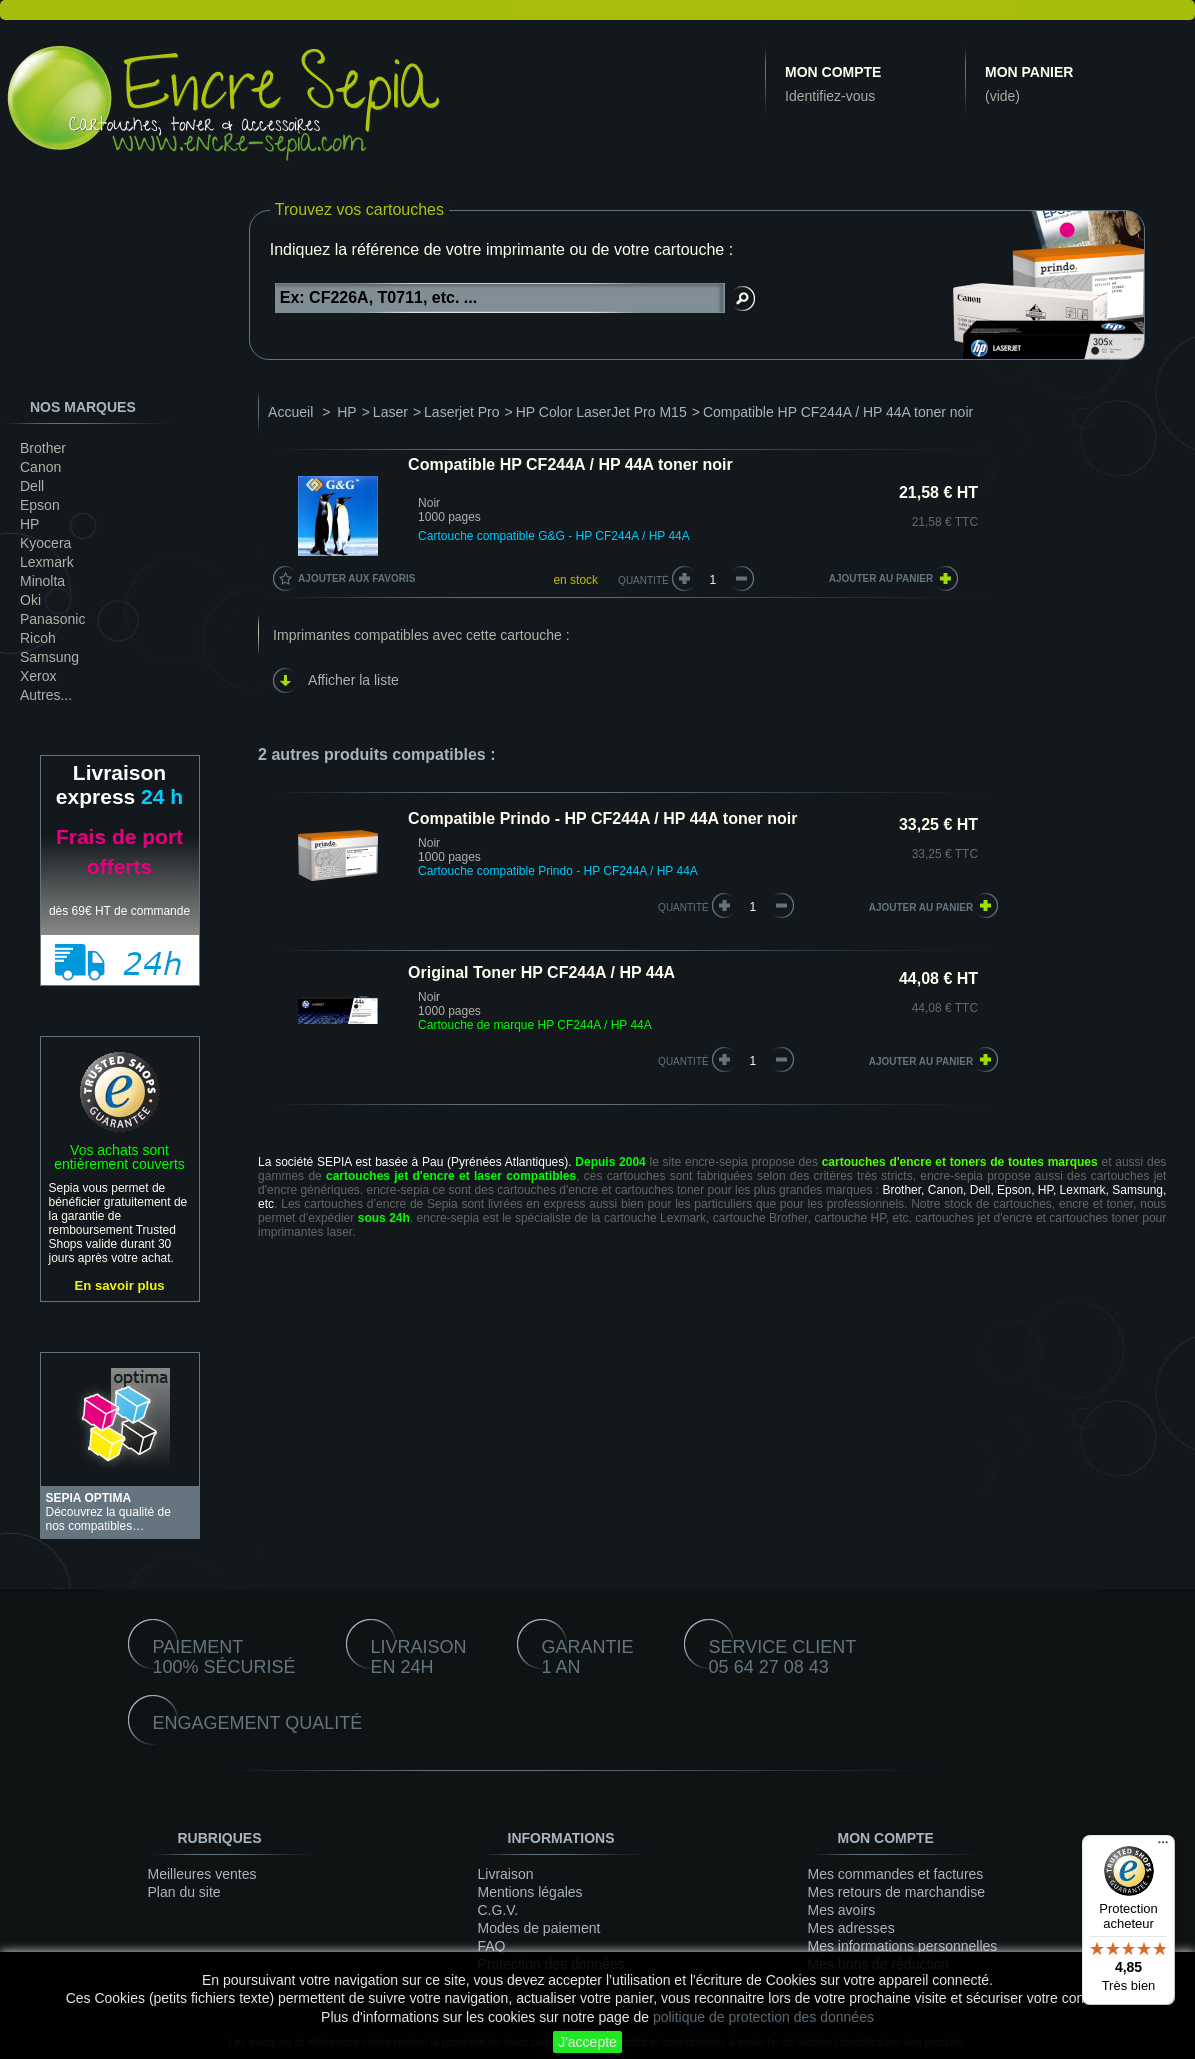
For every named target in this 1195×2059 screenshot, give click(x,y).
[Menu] (1163, 1847)
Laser (390, 412)
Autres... (46, 695)
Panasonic (52, 619)
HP (29, 524)
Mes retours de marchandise (896, 1892)
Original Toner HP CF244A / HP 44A (541, 972)
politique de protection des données (763, 2017)
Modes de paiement (539, 1928)
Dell (32, 486)
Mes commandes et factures (896, 1874)
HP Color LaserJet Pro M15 (601, 412)
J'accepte (587, 2042)
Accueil (290, 412)
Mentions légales (530, 1892)
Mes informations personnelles (903, 1946)
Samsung (49, 657)
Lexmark (47, 562)
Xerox (38, 676)
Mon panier (1029, 72)
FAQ (492, 1946)
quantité (683, 907)
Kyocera (45, 543)
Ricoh (38, 638)
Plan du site (184, 1892)
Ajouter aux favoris (356, 578)
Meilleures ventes (202, 1874)
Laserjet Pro (461, 412)
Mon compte (833, 72)
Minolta (42, 581)
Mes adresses (851, 1928)
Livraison (506, 1874)
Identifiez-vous (830, 96)
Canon (40, 467)
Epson (40, 505)
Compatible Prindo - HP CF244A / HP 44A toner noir (602, 818)
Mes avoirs (842, 1910)
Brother (43, 448)
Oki (30, 600)
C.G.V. (498, 1910)
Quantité (643, 580)
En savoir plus (119, 1285)
